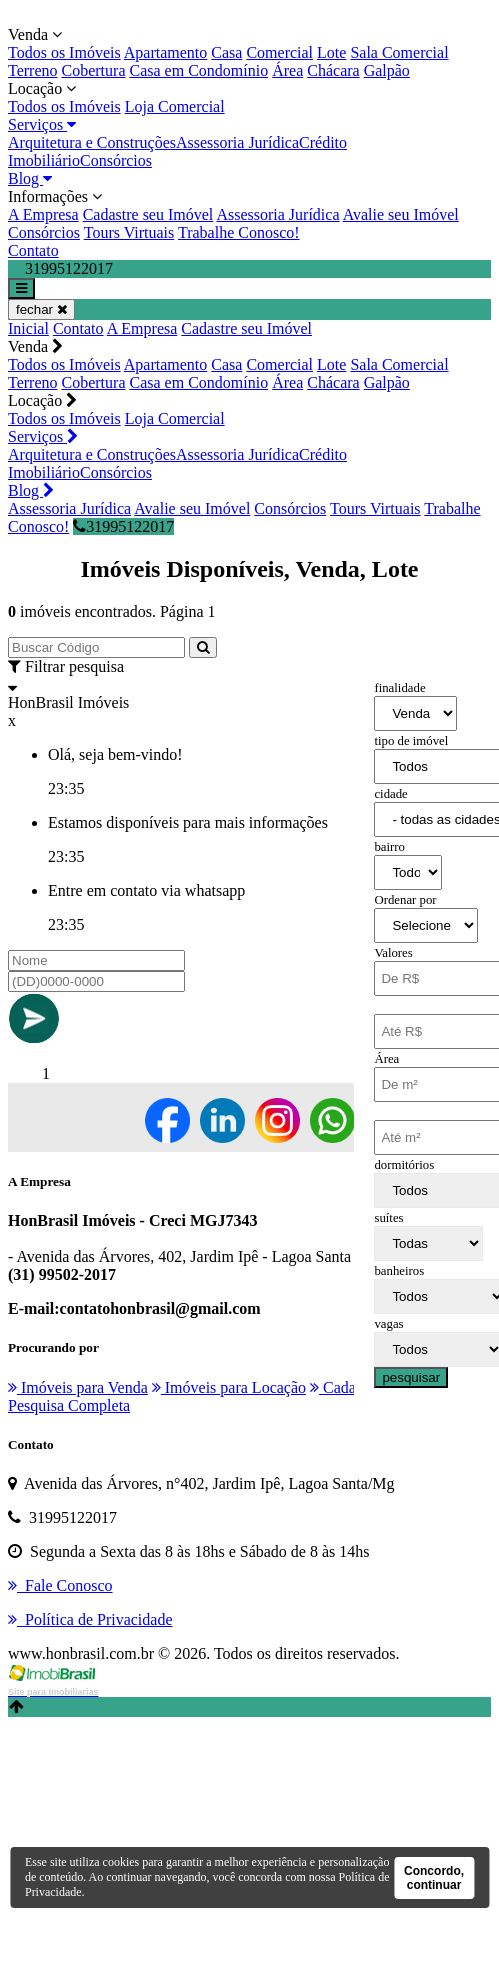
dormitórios (404, 1165)
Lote (331, 52)
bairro (389, 847)
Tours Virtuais (129, 232)
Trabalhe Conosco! (239, 232)
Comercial (279, 52)
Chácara (333, 70)
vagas (388, 1324)
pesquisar (411, 1377)
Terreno (33, 70)
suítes (388, 1218)
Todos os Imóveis (64, 52)
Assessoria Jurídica (237, 142)
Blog (30, 178)
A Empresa (43, 214)
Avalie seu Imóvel (401, 214)
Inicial (28, 328)
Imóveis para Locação (229, 1387)
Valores (393, 953)
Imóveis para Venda (78, 1387)
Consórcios (116, 160)
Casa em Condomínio (199, 70)
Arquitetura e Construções (92, 142)
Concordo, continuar (434, 1878)
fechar (41, 309)
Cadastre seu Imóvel (148, 214)
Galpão (387, 70)
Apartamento (166, 52)
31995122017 (123, 526)
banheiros (399, 1271)
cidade (390, 794)
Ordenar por (405, 900)
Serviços (42, 124)
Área (287, 70)
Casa (226, 52)
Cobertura (94, 70)
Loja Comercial (175, 106)
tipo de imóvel (411, 741)
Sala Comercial (399, 52)
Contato (33, 250)
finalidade (399, 688)
